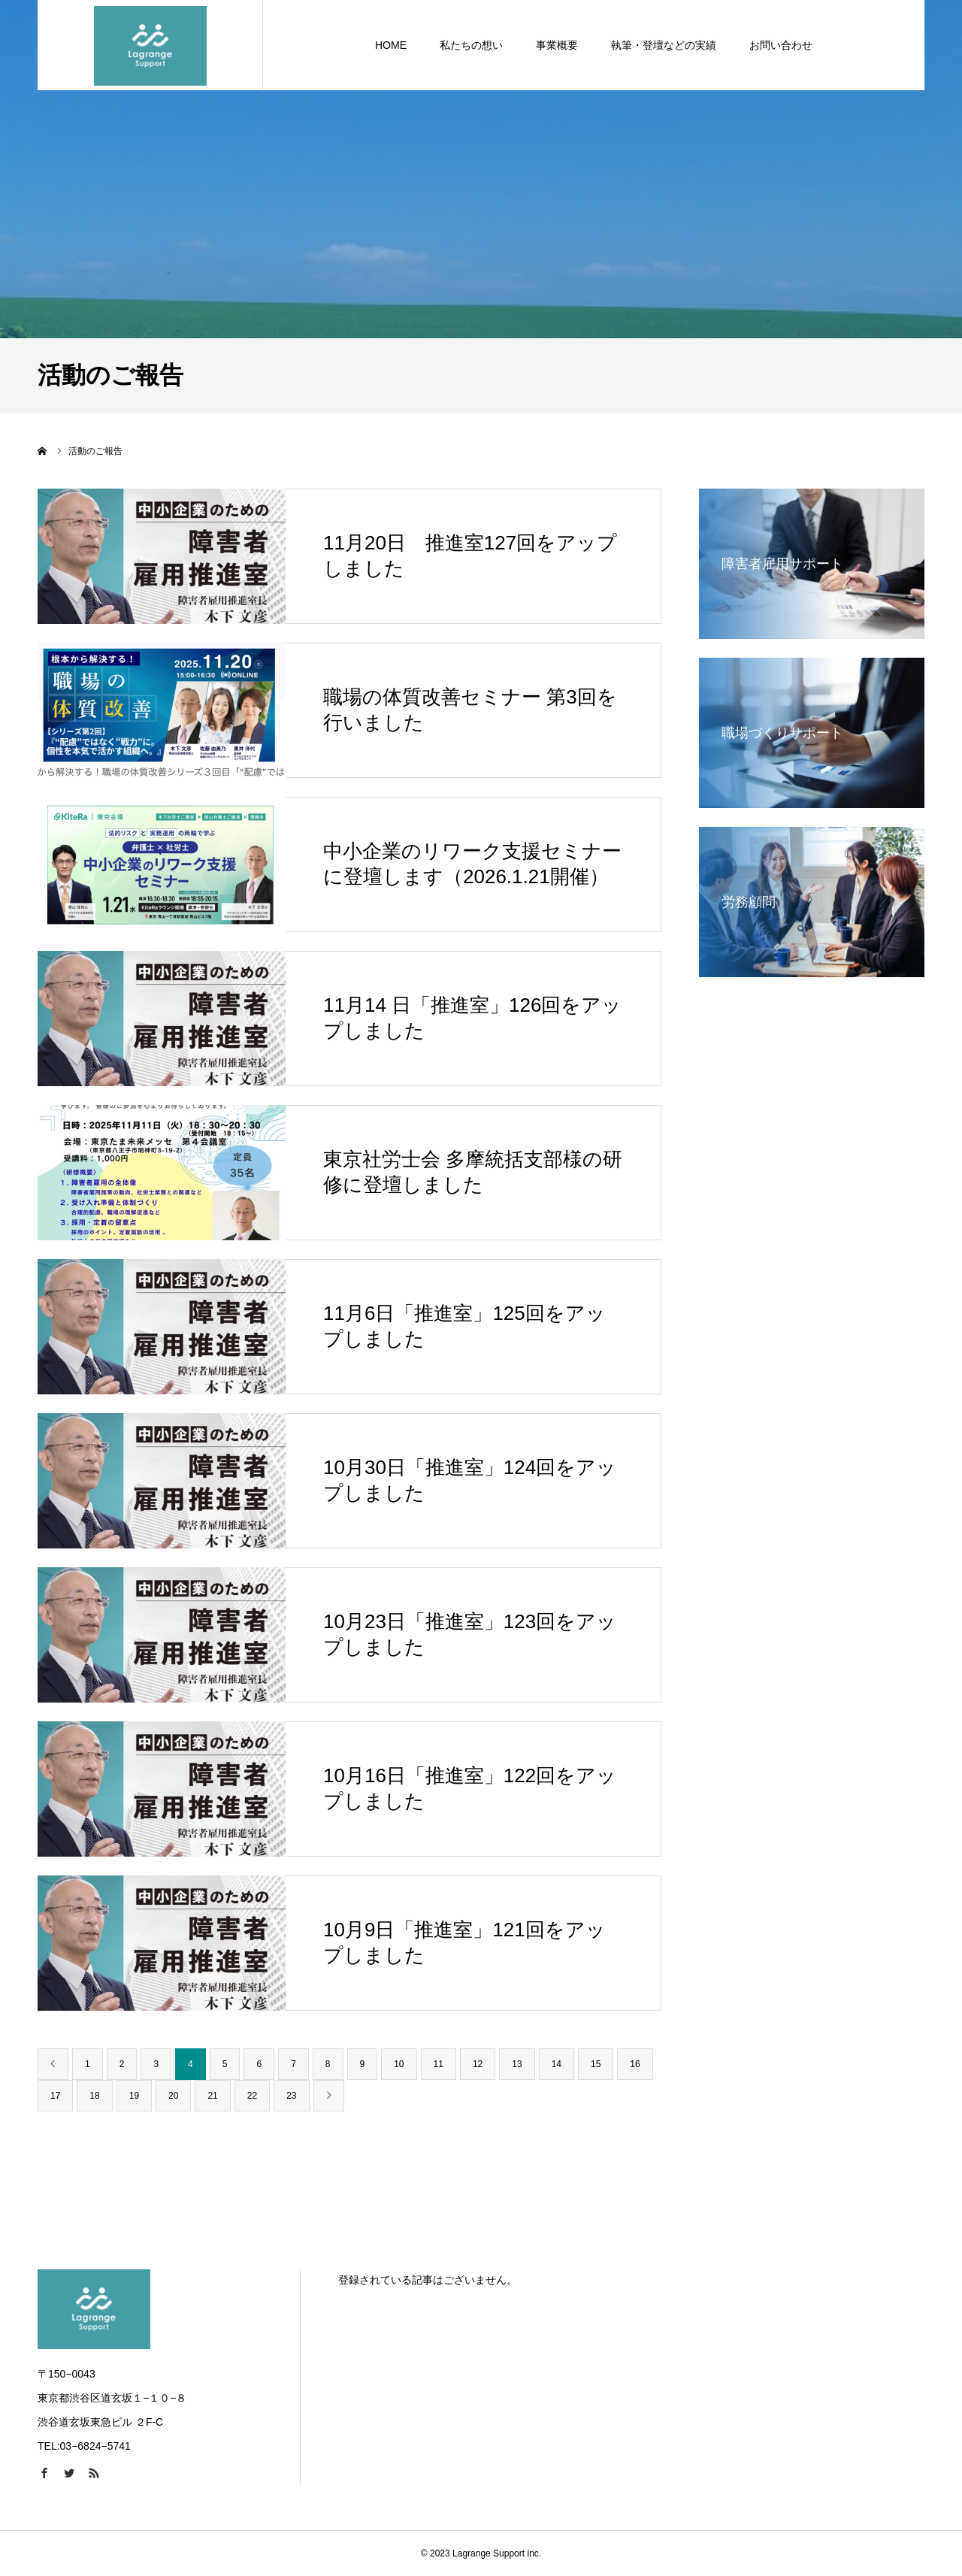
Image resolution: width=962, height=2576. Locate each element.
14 (556, 2064)
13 (517, 2064)
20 (173, 2095)
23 (291, 2095)
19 (134, 2095)
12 (478, 2064)
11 (438, 2064)
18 (94, 2095)
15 (595, 2064)
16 (635, 2064)
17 (55, 2095)
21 (212, 2095)
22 (252, 2095)
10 (399, 2064)
